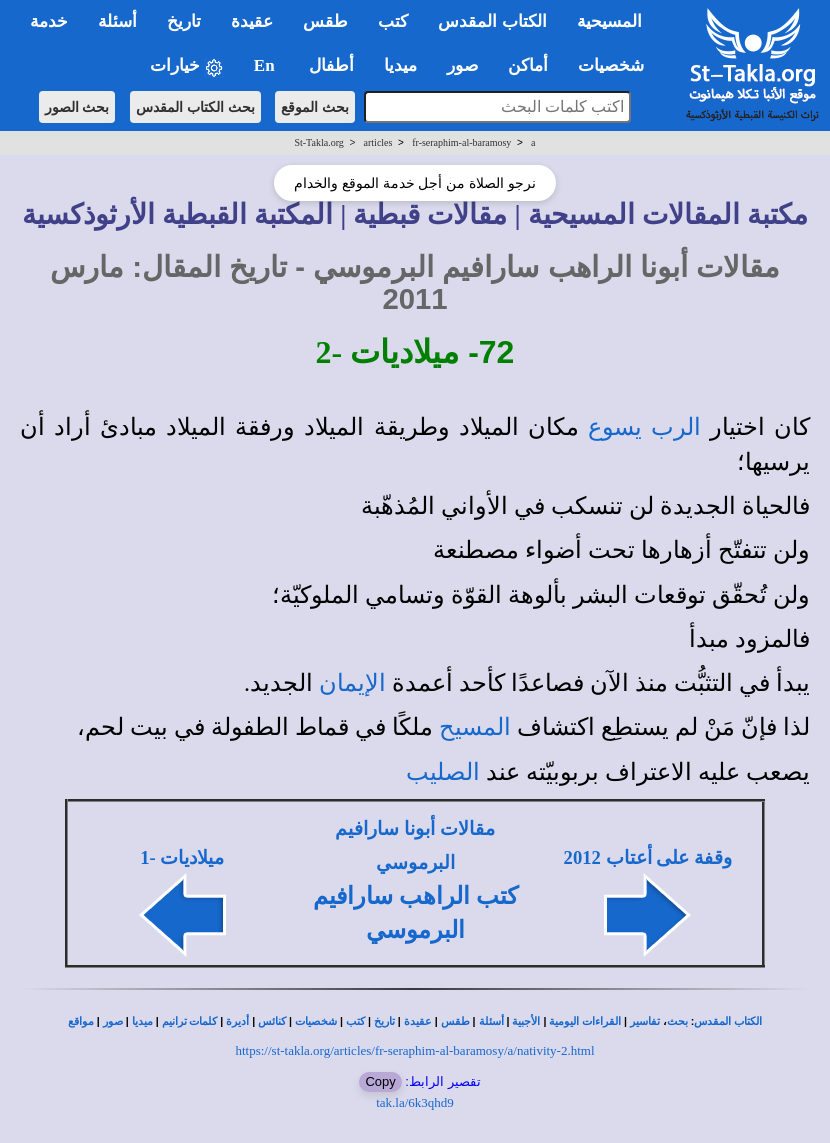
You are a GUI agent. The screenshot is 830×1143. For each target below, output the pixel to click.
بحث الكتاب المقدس (195, 107)
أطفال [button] (331, 65)
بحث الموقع (315, 107)
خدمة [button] (49, 21)
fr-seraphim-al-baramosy (461, 142)
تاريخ (384, 1021)
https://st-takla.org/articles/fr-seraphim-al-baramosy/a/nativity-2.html (414, 1050)
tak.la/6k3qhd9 (415, 1102)
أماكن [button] (528, 65)
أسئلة (491, 1021)
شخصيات (316, 1021)
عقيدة (418, 1021)
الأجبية (526, 1021)
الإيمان (352, 683)
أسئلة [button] (117, 21)
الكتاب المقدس (728, 1021)
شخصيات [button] (617, 65)
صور (113, 1021)
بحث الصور (77, 107)
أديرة (237, 1021)
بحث (677, 1021)
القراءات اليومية (585, 1021)
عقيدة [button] (252, 21)
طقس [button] (325, 21)
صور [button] (462, 65)
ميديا (142, 1021)
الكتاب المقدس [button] (492, 21)
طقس (455, 1021)
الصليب (443, 772)
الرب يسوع (644, 427)
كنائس (272, 1021)
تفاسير (645, 1021)
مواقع (81, 1021)
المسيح (475, 727)
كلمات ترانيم (190, 1021)
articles (378, 142)
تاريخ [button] (184, 21)
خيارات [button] (187, 66)
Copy (380, 1081)
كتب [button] (393, 21)
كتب (355, 1021)
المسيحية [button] (609, 21)
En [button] (266, 65)
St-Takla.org (318, 142)
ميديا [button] (400, 65)
